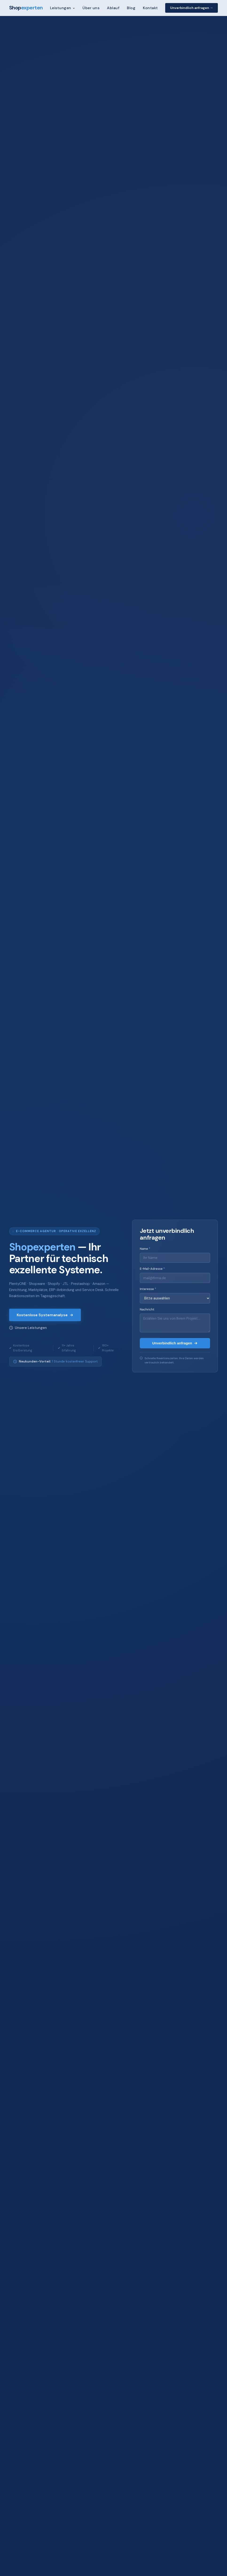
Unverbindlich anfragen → (191, 8)
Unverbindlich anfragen (175, 1343)
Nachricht (147, 1309)
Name (145, 1248)
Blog (131, 7)
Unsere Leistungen (28, 1331)
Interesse (148, 1288)
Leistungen (62, 7)
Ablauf (113, 7)
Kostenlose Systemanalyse (45, 1318)
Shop (26, 7)
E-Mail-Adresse (152, 1268)
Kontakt (150, 7)
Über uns (90, 7)
